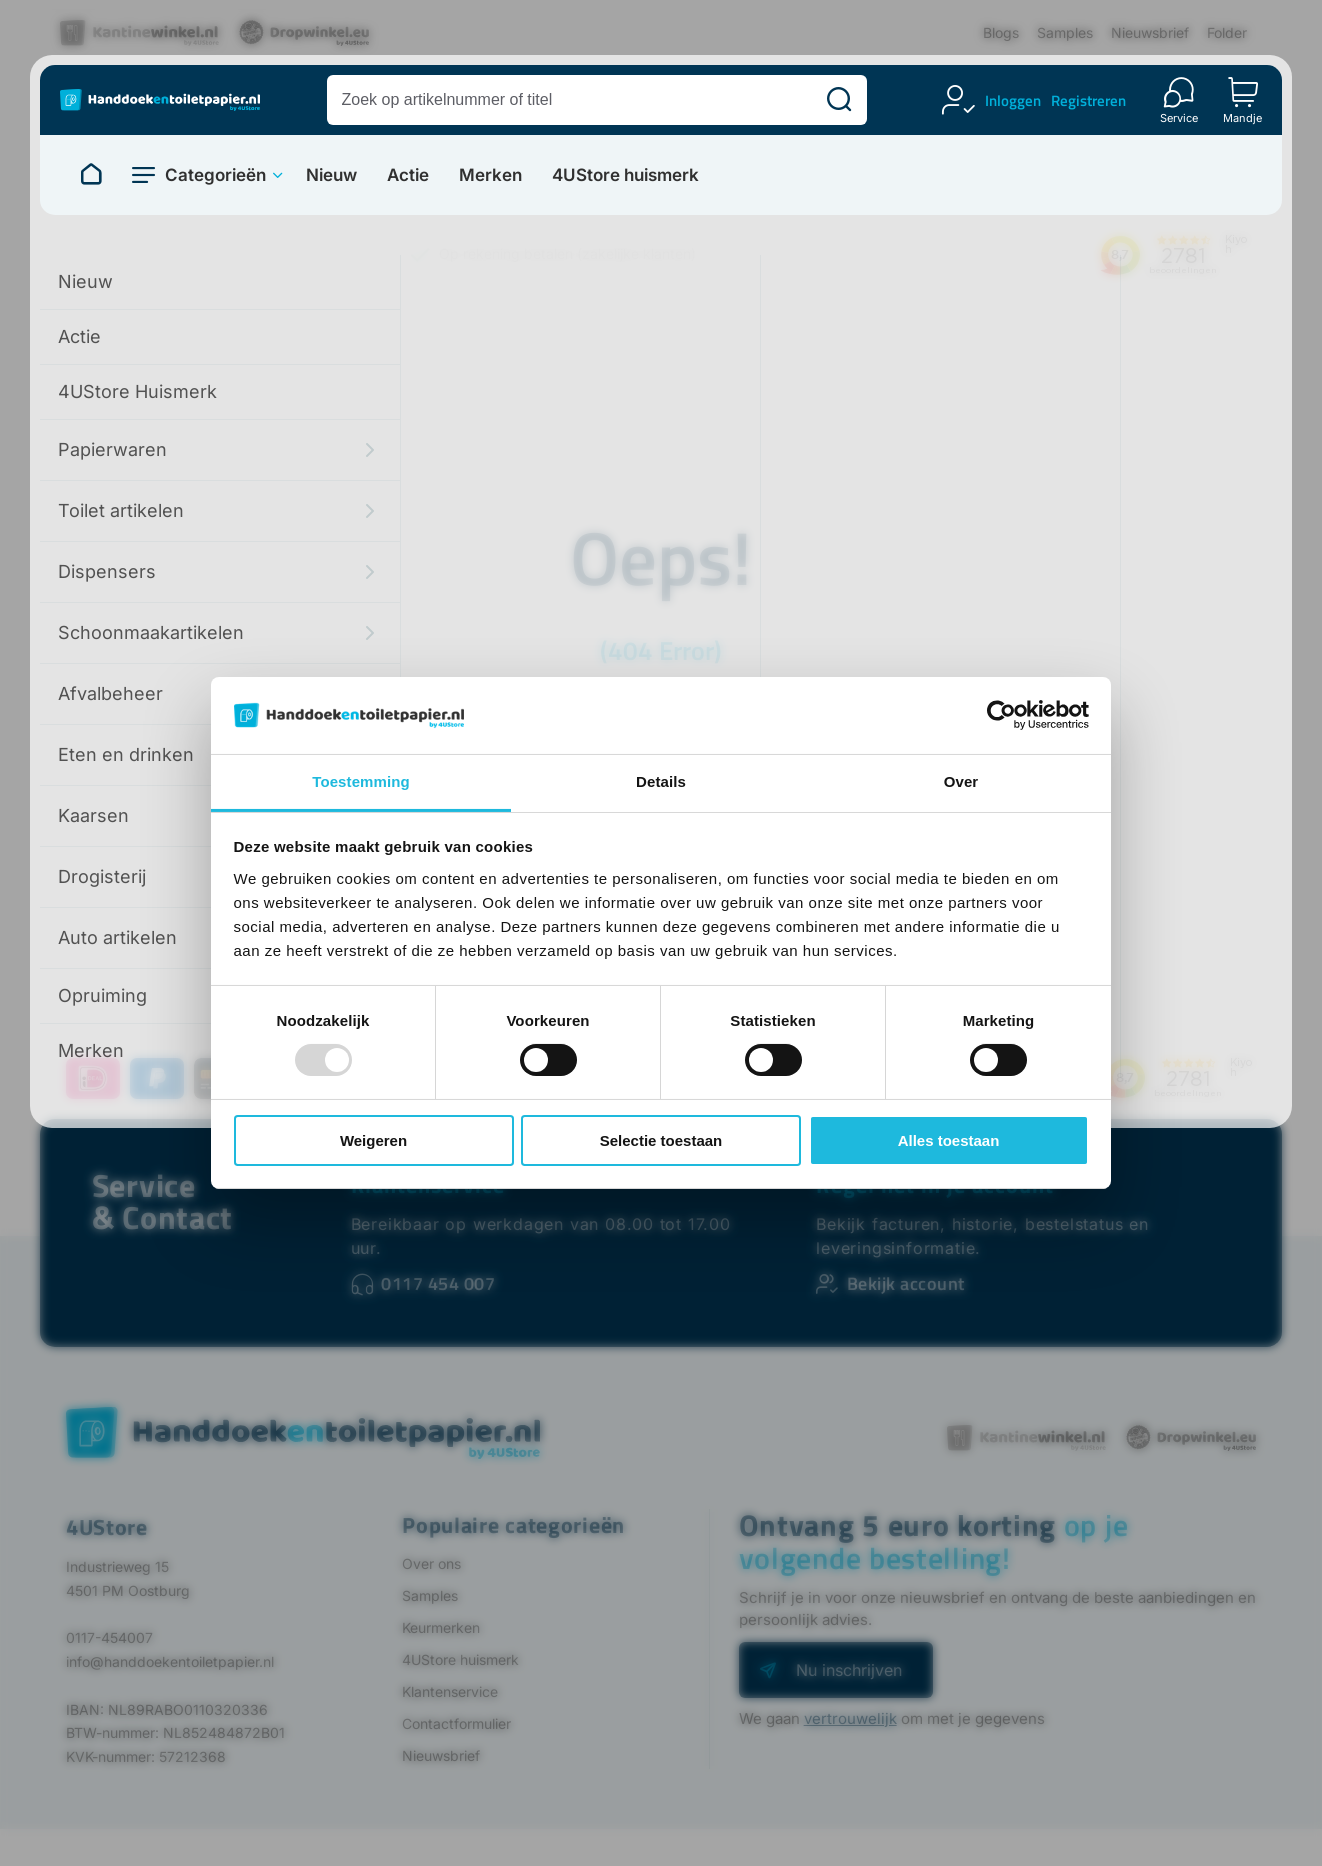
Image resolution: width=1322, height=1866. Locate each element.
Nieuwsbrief (1150, 32)
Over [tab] (961, 781)
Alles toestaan (949, 1140)
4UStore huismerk (625, 175)
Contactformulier (456, 1723)
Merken (490, 175)
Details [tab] (661, 781)
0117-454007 (109, 1637)
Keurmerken (441, 1627)
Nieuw (331, 175)
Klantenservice (450, 1691)
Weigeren (373, 1140)
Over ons (431, 1563)
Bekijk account (906, 1283)
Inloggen (1013, 100)
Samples (1065, 32)
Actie (408, 175)
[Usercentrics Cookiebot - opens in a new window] (1001, 715)
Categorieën (215, 175)
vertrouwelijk (850, 1718)
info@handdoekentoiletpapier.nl (170, 1661)
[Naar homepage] (91, 175)
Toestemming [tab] (361, 781)
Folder (1227, 32)
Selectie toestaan (661, 1140)
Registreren (1088, 100)
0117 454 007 (438, 1283)
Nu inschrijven (849, 1670)
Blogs (1001, 32)
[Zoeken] (839, 100)
